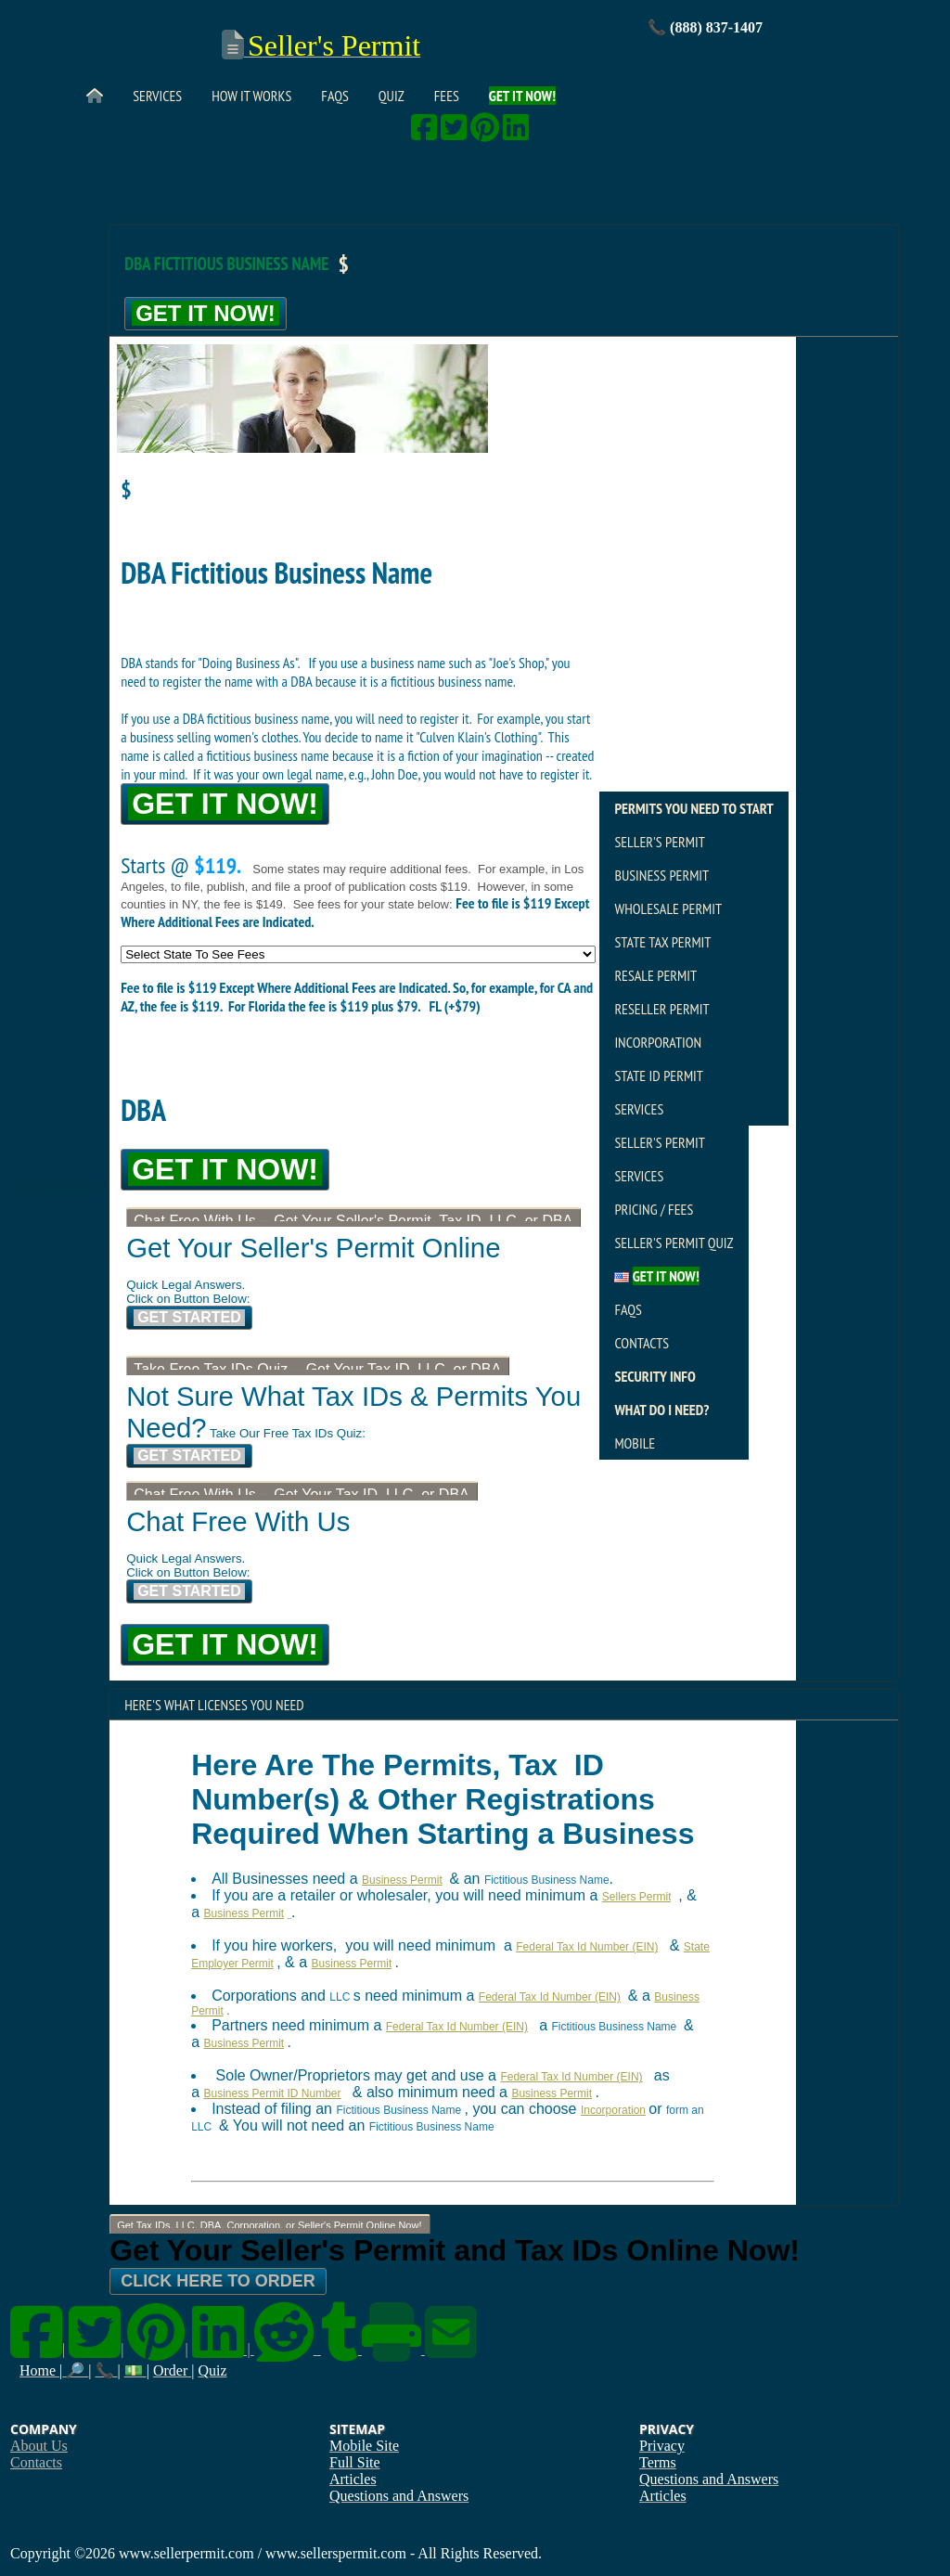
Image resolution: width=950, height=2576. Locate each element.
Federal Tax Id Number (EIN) (587, 1946)
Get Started (189, 1317)
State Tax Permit (662, 942)
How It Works (251, 95)
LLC (339, 1996)
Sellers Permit (637, 1896)
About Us (39, 2446)
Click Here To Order (218, 2281)
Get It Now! (205, 313)
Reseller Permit (661, 1008)
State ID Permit (658, 1075)
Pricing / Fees (653, 1209)
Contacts (641, 1342)
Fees (446, 95)
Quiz (391, 95)
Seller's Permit (659, 841)
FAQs (334, 95)
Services (157, 95)
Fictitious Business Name (547, 1880)
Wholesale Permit (668, 908)
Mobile (634, 1443)
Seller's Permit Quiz (673, 1242)
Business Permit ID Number (271, 2093)
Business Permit (661, 875)
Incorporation (657, 1042)
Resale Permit (655, 975)
